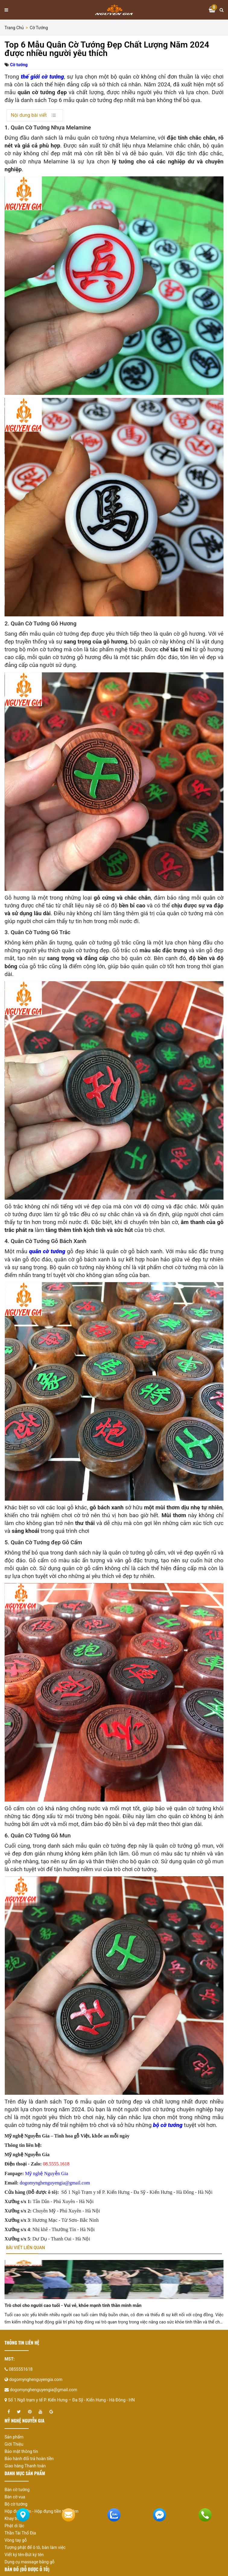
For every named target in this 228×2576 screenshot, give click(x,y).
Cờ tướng (39, 27)
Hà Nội (205, 2192)
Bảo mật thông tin (21, 2451)
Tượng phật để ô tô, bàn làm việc (35, 2547)
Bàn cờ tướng (17, 2489)
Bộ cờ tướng (16, 2504)
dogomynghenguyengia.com (35, 2379)
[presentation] (17, 2301)
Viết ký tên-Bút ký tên (24, 2554)
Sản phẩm (14, 2437)
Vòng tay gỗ (16, 2540)
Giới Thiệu (14, 2444)
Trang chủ (14, 27)
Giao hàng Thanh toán (25, 2465)
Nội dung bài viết (29, 115)
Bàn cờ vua (15, 2496)
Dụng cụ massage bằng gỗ (30, 2561)
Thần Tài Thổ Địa (20, 2533)
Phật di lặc (14, 2525)
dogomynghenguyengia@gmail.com (43, 2389)
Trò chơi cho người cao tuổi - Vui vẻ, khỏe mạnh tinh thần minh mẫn (73, 2305)
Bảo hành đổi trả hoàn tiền (29, 2458)
